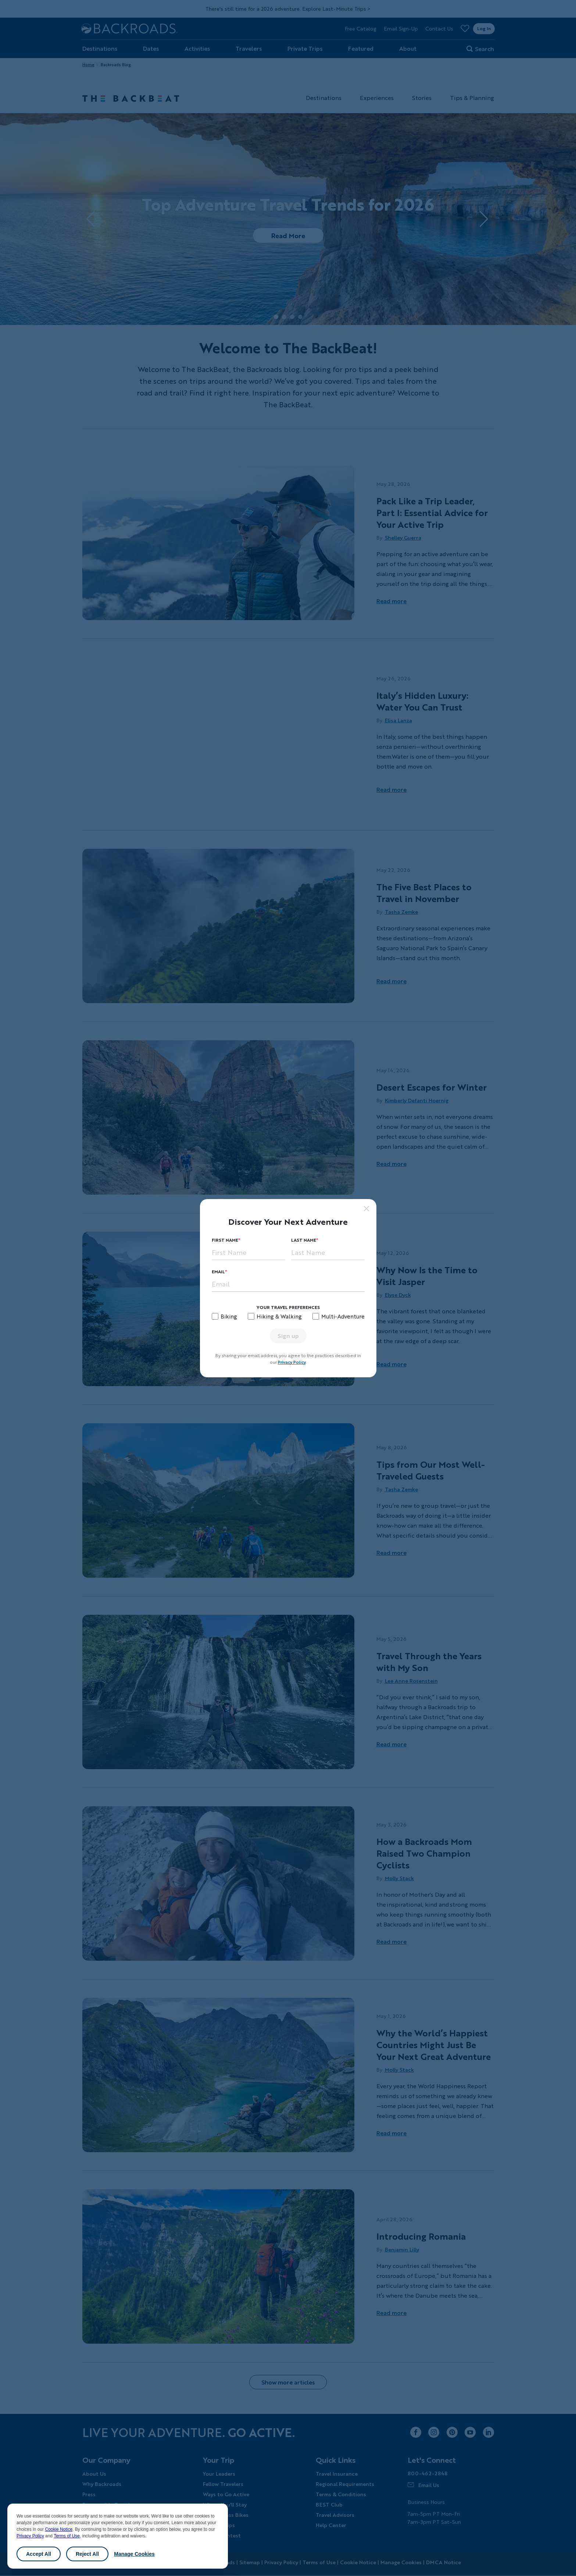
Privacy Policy (30, 2536)
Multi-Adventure (343, 1316)
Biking (229, 1316)
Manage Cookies (134, 2554)
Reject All (87, 2554)
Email (218, 1272)
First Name (225, 1240)
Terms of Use (67, 2536)
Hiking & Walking (279, 1316)
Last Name (303, 1240)
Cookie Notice (58, 2529)
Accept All (38, 2554)
